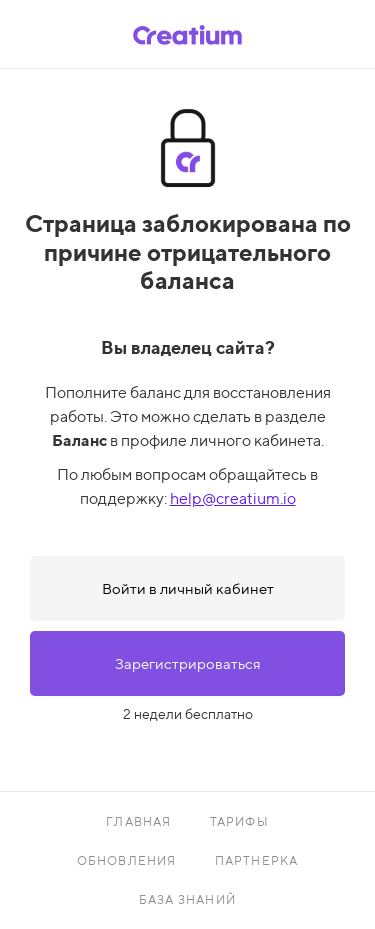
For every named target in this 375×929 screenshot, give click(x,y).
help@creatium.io (233, 498)
